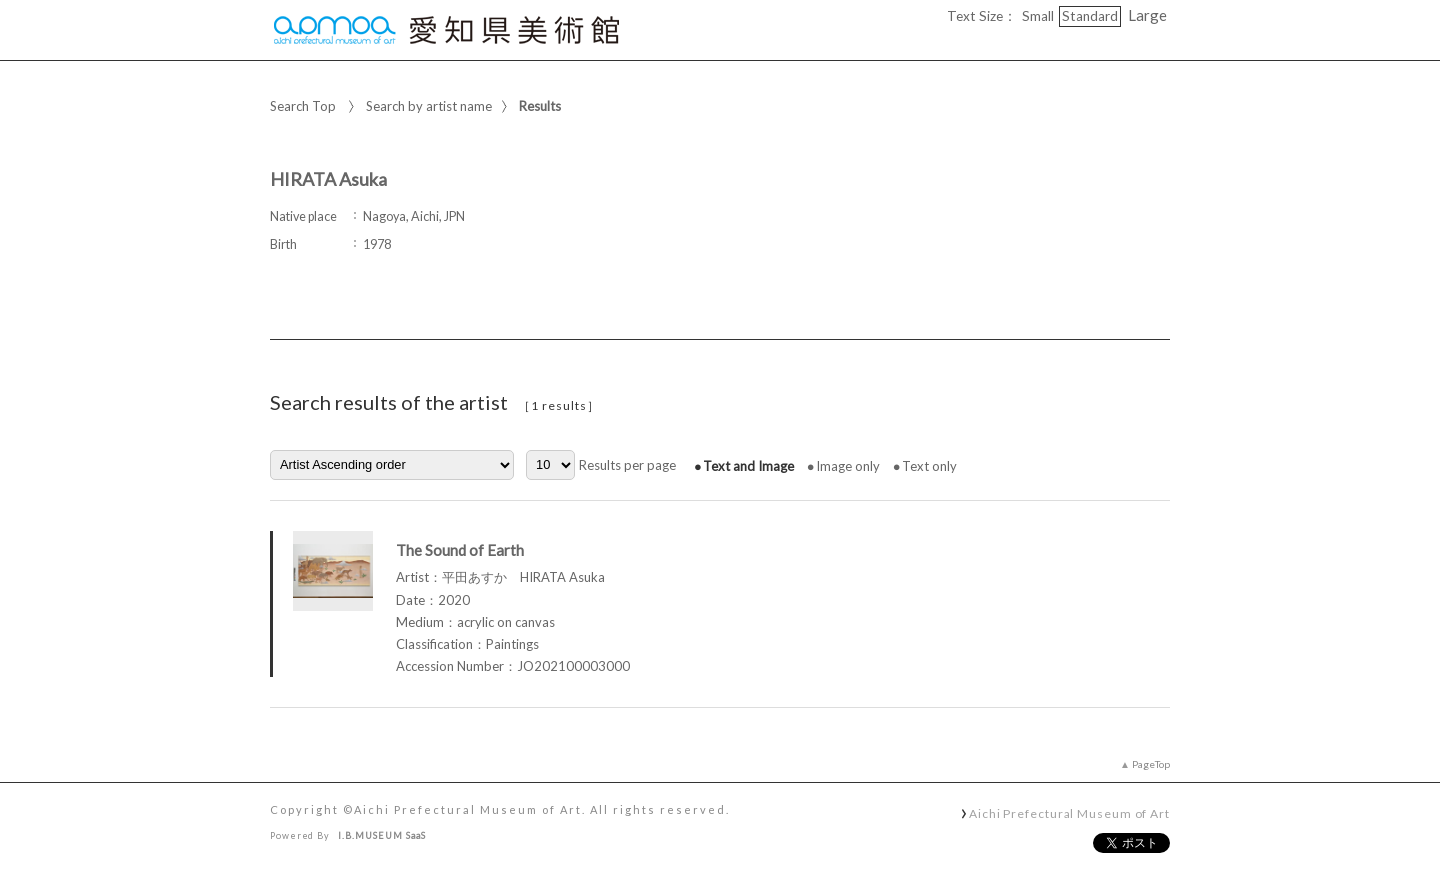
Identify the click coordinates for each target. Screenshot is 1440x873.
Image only (848, 466)
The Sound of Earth (460, 550)
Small (1038, 16)
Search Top (303, 106)
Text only (929, 466)
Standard (1090, 16)
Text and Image (748, 466)
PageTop (1151, 764)
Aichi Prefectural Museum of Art (1069, 813)
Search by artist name (429, 106)
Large (1147, 15)
